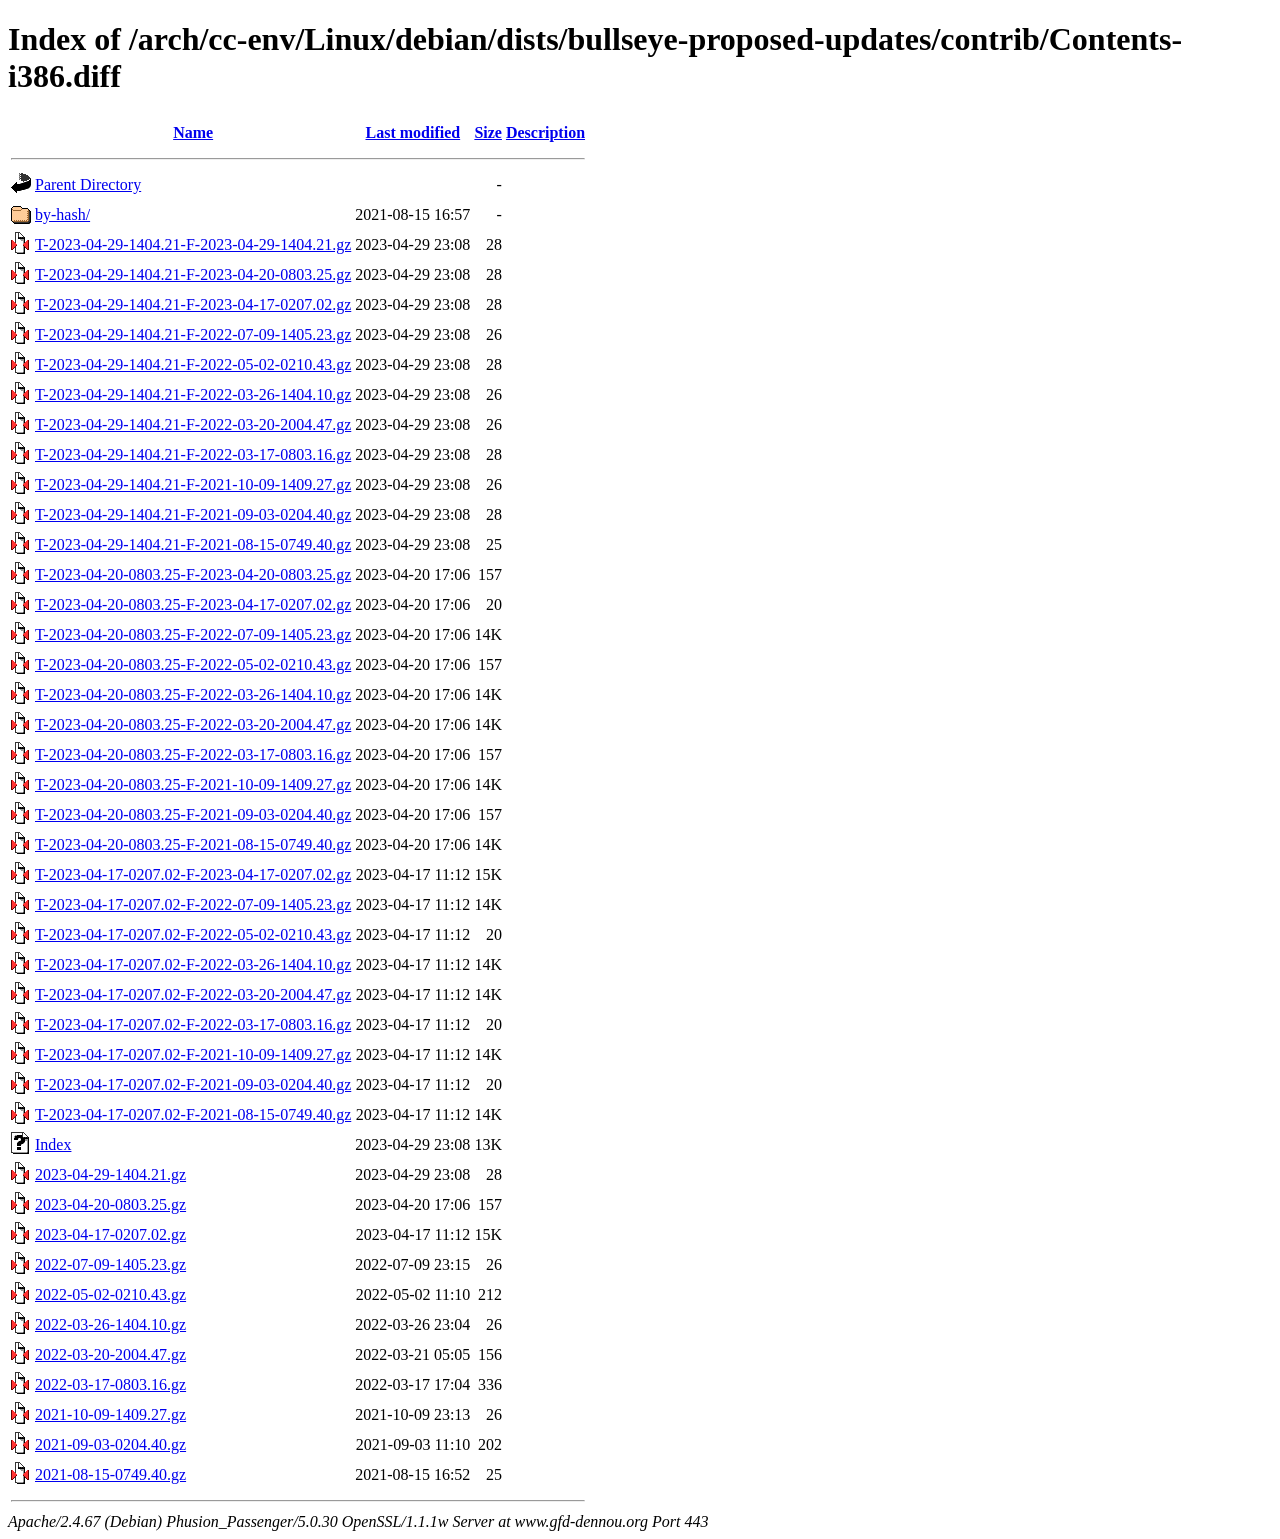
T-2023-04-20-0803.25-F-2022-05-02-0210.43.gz (193, 664)
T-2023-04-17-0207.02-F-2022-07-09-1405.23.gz (193, 904)
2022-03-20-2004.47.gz (110, 1354)
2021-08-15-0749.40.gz (110, 1474)
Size (488, 132)
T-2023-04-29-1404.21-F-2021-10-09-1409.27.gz (193, 484)
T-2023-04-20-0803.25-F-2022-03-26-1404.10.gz (193, 694)
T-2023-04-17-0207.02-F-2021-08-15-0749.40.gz (193, 1114)
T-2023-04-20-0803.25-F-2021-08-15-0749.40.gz (193, 844)
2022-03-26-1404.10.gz (110, 1324)
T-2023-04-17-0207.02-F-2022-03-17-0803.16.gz (193, 1024)
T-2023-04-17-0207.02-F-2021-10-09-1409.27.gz (193, 1054)
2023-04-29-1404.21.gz (110, 1174)
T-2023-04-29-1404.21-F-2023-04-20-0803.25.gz (193, 274)
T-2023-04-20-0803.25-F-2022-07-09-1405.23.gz (193, 634)
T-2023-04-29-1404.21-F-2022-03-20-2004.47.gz (193, 424)
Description (545, 132)
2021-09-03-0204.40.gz (110, 1444)
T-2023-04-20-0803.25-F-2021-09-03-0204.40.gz (193, 814)
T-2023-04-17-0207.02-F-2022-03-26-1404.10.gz (193, 964)
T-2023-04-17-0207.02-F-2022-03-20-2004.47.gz (193, 994)
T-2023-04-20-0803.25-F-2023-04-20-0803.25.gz (193, 574)
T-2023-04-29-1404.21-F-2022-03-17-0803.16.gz (193, 454)
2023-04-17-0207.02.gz (110, 1234)
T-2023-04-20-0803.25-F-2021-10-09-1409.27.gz (193, 784)
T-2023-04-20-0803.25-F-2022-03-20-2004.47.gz (193, 724)
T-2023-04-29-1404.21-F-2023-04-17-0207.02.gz (193, 304)
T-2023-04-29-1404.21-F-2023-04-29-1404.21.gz (193, 244)
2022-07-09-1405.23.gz (110, 1264)
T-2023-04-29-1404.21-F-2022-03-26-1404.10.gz (193, 394)
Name (193, 132)
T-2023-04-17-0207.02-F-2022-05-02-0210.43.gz (193, 934)
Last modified (412, 132)
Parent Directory (88, 184)
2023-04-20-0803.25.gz (110, 1204)
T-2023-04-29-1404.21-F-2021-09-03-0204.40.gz (193, 514)
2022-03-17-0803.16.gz (110, 1384)
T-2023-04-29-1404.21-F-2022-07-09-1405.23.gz (193, 334)
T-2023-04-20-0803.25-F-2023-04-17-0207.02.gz (193, 604)
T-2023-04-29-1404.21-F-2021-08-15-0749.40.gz (193, 544)
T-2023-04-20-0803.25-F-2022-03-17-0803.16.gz (193, 754)
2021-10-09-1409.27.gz (110, 1414)
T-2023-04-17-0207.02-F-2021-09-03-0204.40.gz (193, 1084)
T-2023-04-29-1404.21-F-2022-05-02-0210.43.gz (193, 364)
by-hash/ (62, 214)
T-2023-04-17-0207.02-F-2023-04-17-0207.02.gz (193, 874)
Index (53, 1144)
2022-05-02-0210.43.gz (110, 1294)
